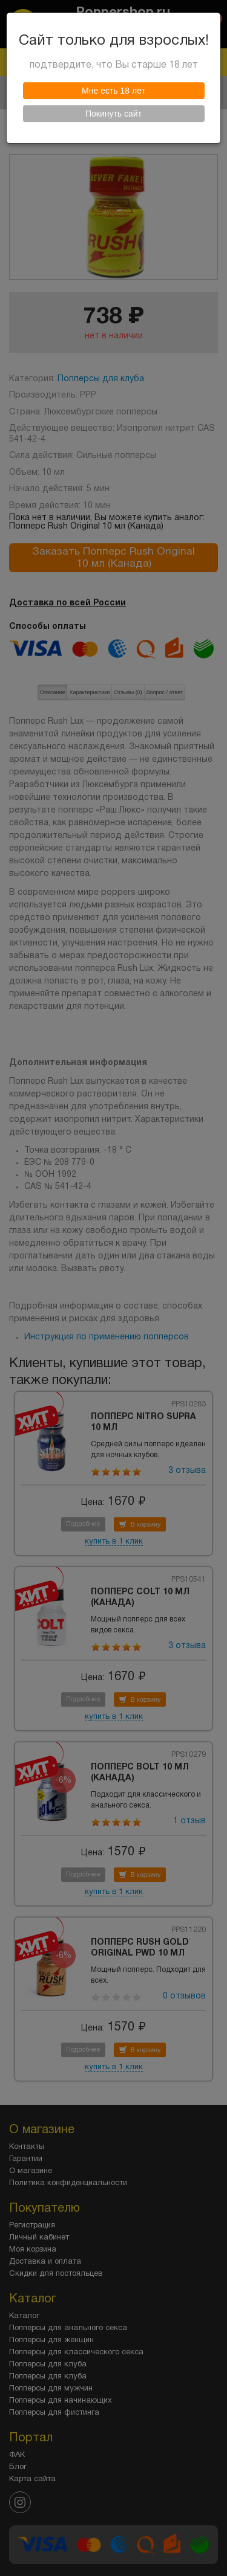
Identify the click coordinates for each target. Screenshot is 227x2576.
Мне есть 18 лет (113, 90)
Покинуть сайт (113, 113)
